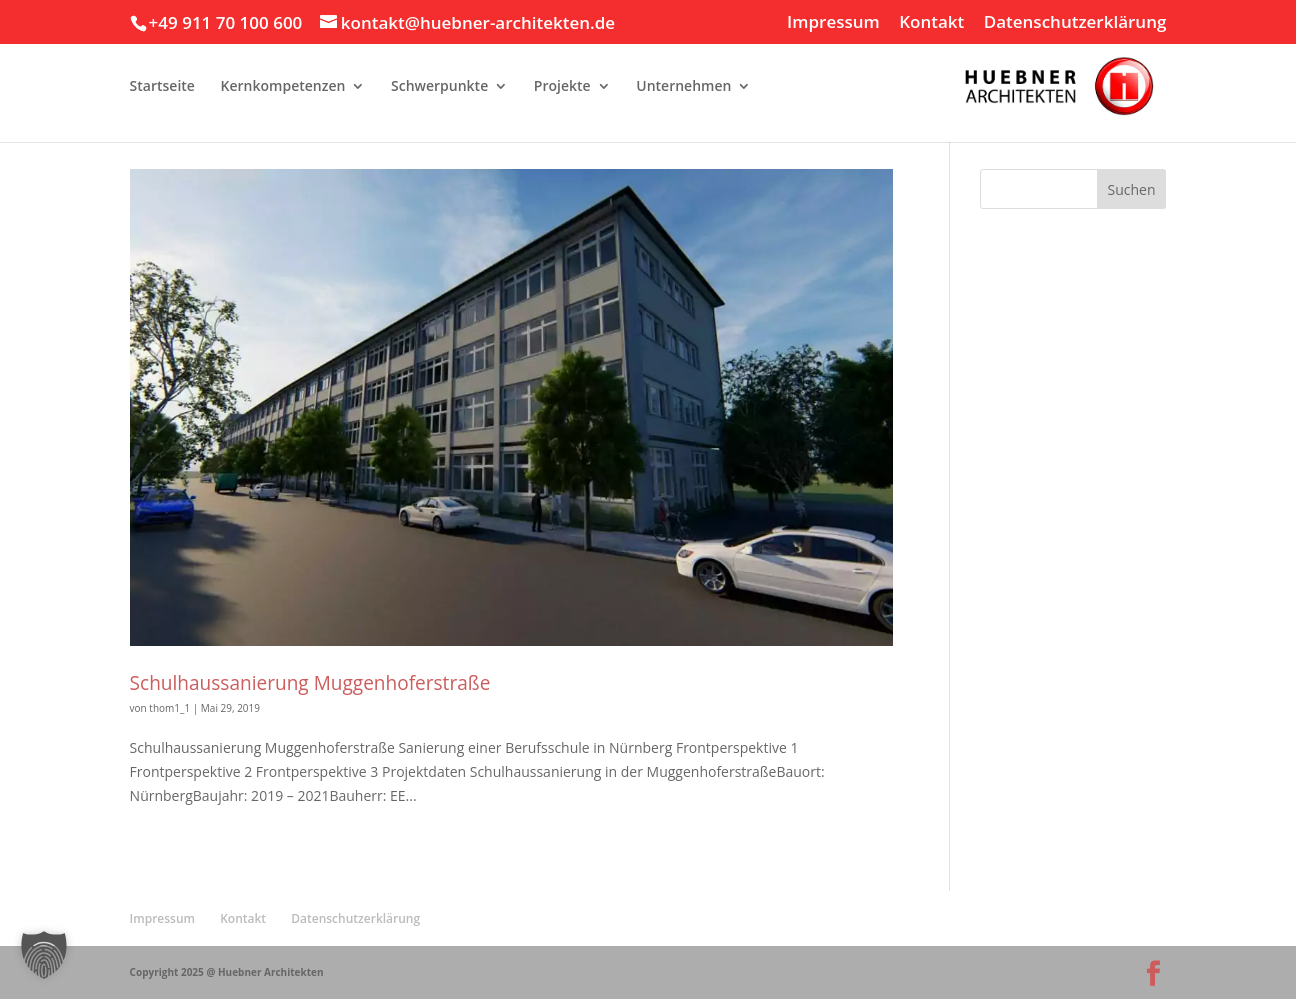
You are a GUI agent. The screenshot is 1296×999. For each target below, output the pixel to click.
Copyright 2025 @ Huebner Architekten (227, 972)
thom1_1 (169, 708)
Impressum (833, 23)
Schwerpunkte (439, 87)
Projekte (562, 87)
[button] (44, 955)
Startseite (162, 87)
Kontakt (931, 23)
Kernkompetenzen (283, 87)
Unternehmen (683, 87)
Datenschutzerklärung (1075, 23)
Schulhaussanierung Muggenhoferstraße (310, 683)
